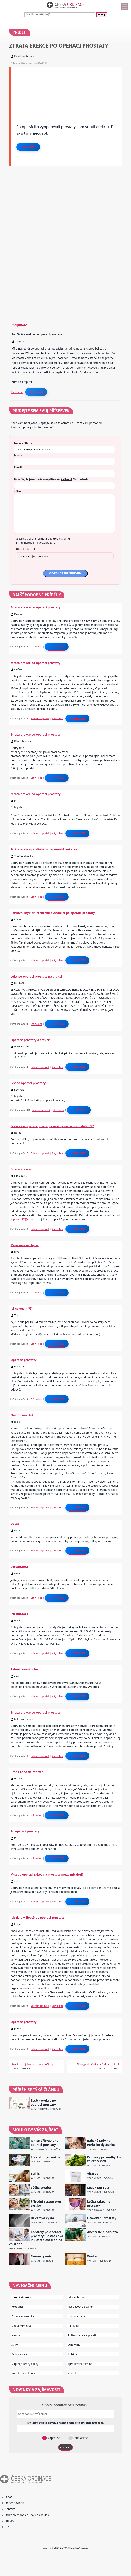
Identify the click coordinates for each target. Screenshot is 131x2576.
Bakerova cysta (42, 2218)
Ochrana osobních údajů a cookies (27, 2515)
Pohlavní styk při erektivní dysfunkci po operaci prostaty (53, 913)
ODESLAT (65, 2447)
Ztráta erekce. (21, 1169)
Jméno (18, 455)
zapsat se (53, 2438)
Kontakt (73, 2373)
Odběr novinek (14, 2503)
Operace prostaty (24, 1360)
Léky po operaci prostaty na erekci (36, 976)
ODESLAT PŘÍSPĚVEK (65, 573)
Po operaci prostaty (25, 1831)
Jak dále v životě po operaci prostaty (38, 1917)
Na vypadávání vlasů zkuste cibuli (98, 2064)
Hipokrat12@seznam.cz (25, 1219)
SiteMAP (10, 2521)
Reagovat (36, 392)
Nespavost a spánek (80, 2307)
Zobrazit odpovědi (40, 718)
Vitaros (92, 2174)
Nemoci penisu (42, 2256)
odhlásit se (81, 2438)
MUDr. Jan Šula (98, 2188)
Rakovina (73, 2326)
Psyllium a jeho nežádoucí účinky (32, 2064)
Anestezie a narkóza (102, 2232)
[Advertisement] (66, 91)
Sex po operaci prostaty (28, 1083)
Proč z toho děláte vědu (28, 1772)
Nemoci (16, 2335)
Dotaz (15, 1524)
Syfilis (35, 2174)
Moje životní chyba (25, 1245)
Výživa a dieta (76, 2316)
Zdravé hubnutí (77, 2297)
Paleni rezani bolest (25, 1669)
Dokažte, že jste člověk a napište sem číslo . (52, 479)
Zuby (14, 2345)
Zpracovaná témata (80, 2364)
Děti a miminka (21, 2326)
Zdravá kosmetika (22, 2316)
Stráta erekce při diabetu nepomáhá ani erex (44, 849)
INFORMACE (20, 1567)
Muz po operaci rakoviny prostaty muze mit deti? (47, 1874)
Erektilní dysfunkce (45, 2157)
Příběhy (72, 2354)
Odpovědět (28, 146)
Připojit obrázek (26, 549)
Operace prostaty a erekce (30, 1040)
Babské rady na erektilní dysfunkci (101, 2143)
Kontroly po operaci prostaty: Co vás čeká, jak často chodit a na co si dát (36, 2238)
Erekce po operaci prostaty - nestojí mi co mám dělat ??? (52, 1126)
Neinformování (22, 1415)
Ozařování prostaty (101, 2218)
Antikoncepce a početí (82, 2335)
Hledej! (101, 14)
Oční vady (74, 2345)
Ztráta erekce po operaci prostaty (36, 607)
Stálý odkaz (17, 391)
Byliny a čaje (19, 2354)
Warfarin (94, 2256)
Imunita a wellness (23, 2373)
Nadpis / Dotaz (23, 443)
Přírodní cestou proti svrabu (46, 2203)
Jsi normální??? (22, 1308)
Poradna (17, 2307)
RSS (7, 2527)
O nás (8, 2497)
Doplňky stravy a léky (24, 2364)
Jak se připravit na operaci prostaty (44, 2143)
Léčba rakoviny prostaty (98, 2203)
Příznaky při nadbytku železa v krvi (104, 2159)
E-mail (18, 467)
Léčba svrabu (41, 2188)
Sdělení (18, 491)
